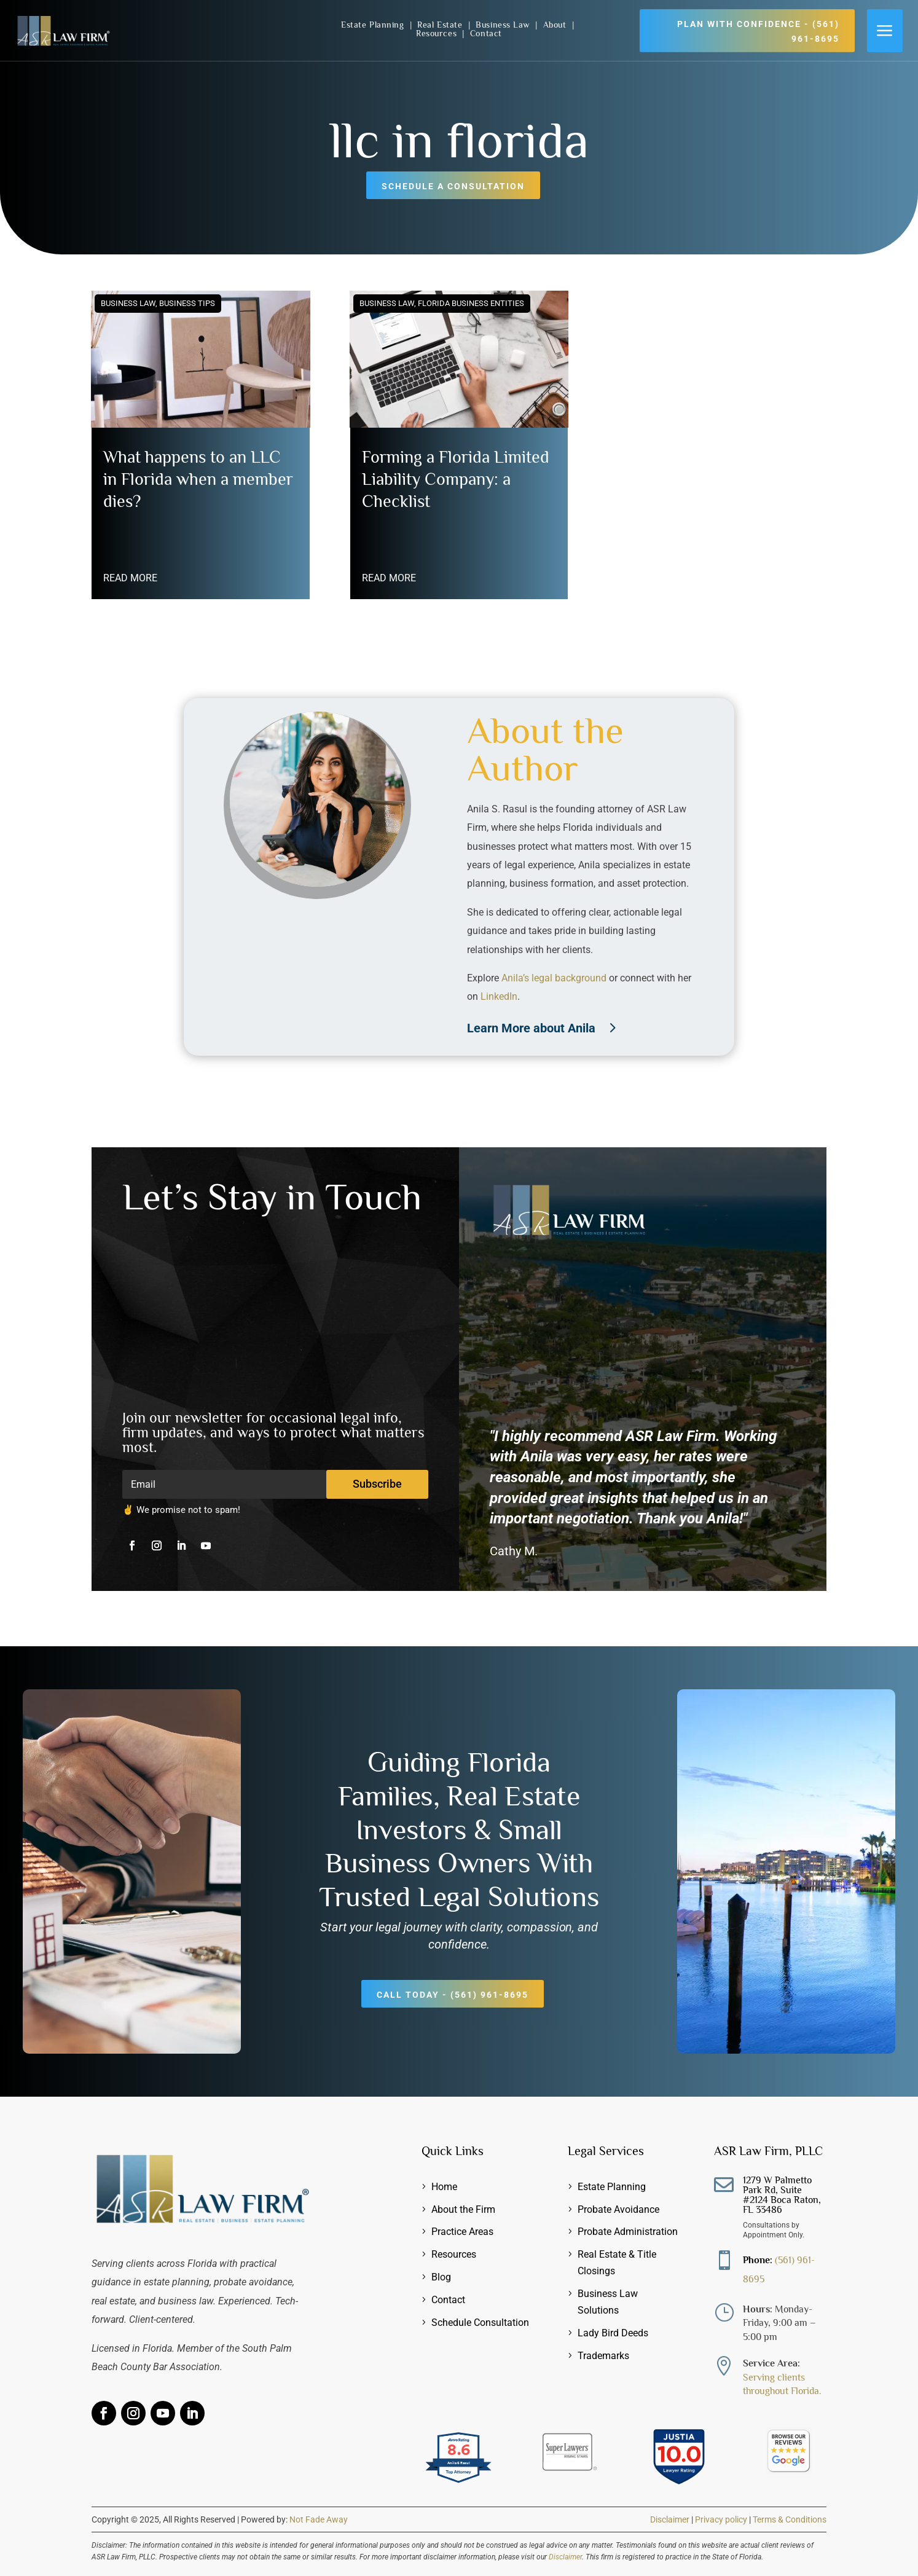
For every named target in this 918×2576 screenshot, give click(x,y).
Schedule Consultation (480, 2322)
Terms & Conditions (789, 2519)
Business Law (504, 24)
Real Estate (441, 24)
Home (444, 2187)
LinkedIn (499, 996)
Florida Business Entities (471, 303)
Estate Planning (374, 24)
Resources (438, 33)
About (556, 24)
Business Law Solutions (608, 2302)
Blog (441, 2277)
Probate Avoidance (618, 2209)
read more (130, 578)
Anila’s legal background (553, 978)
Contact (486, 33)
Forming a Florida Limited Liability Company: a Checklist (455, 479)
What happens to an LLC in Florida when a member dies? (198, 479)
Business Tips (187, 303)
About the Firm (463, 2209)
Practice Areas (462, 2231)
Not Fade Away (318, 2519)
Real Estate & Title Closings (617, 2262)
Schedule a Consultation (453, 186)
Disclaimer (669, 2519)
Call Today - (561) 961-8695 (452, 1995)
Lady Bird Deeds (613, 2333)
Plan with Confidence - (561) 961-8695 (758, 31)
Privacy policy (721, 2519)
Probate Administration (628, 2231)
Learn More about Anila (531, 1028)
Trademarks (603, 2356)
